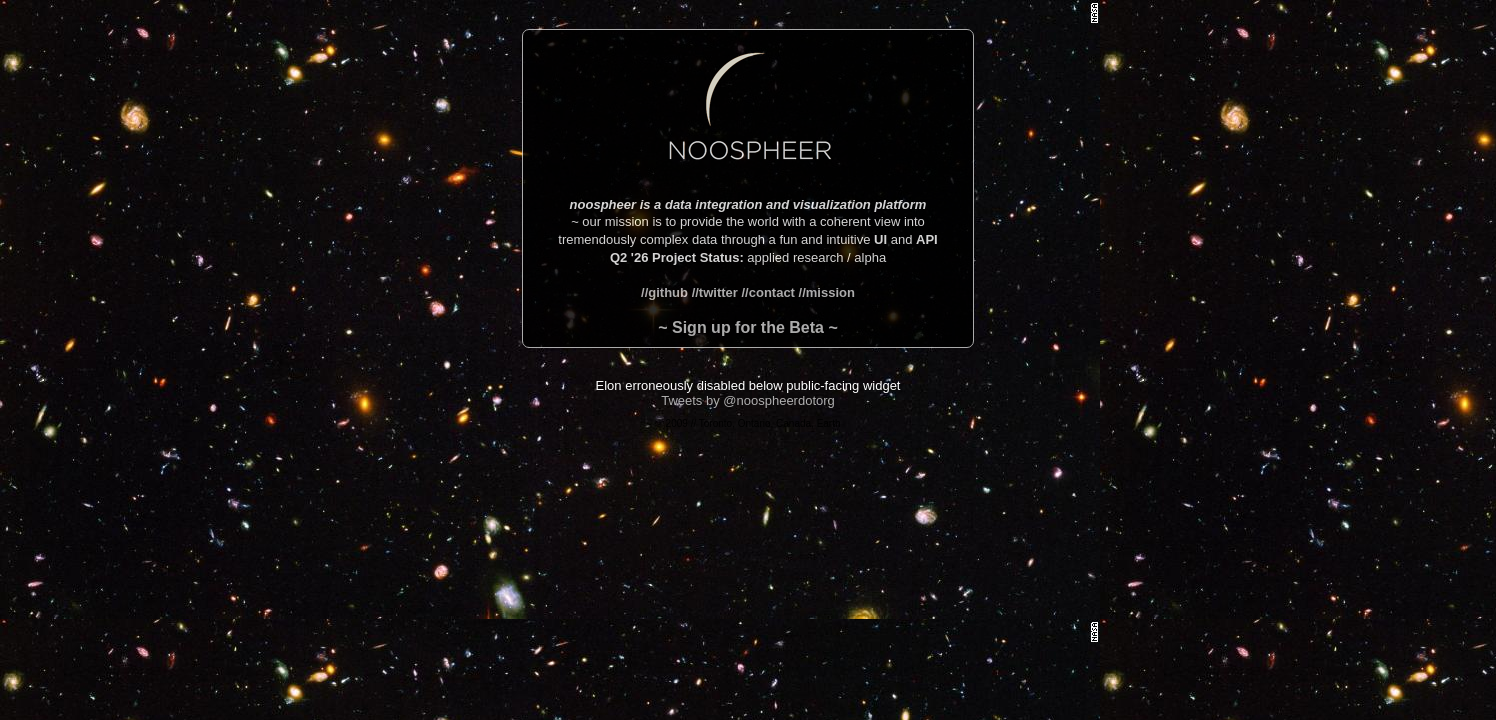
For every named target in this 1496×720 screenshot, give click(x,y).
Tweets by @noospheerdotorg (748, 400)
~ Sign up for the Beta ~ (748, 327)
